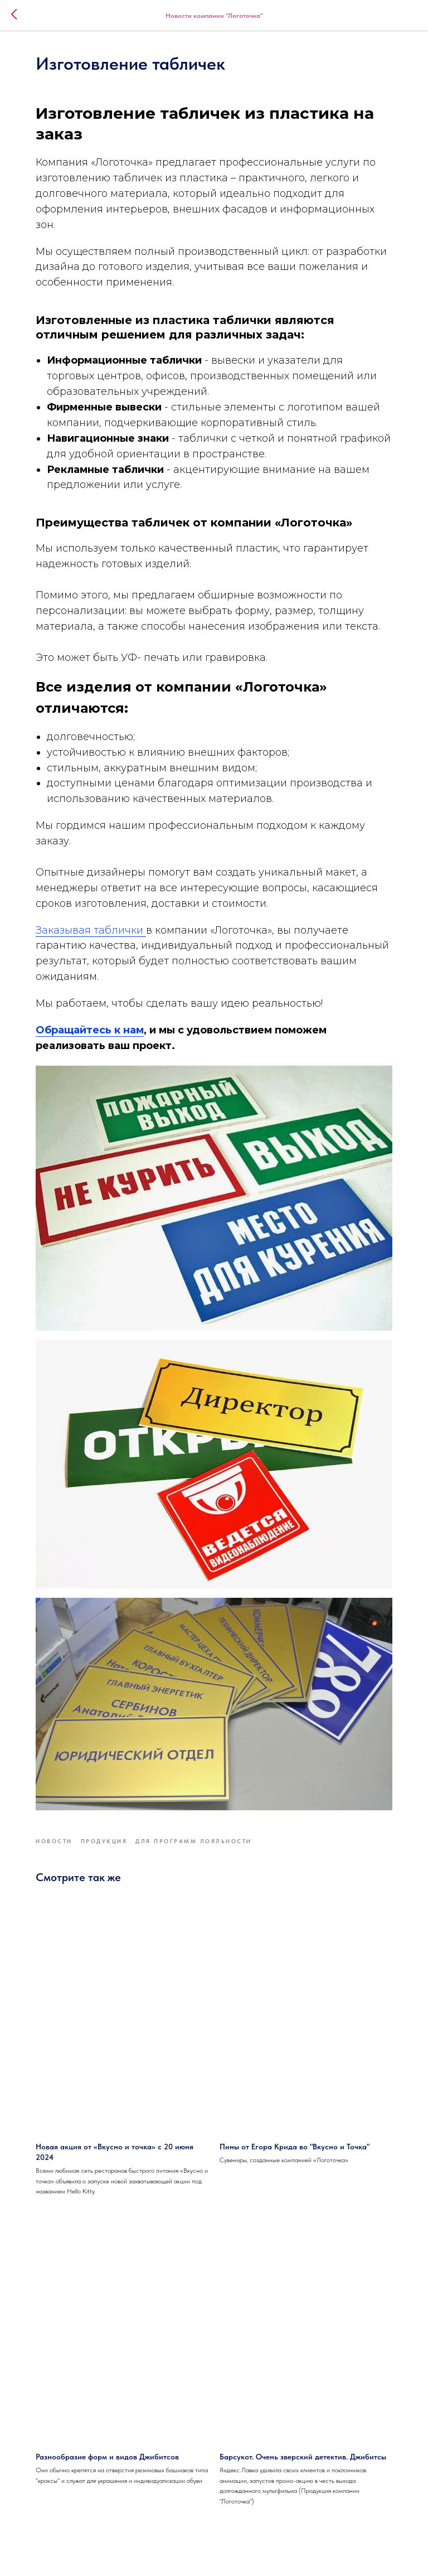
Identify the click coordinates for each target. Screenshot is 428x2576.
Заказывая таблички (91, 930)
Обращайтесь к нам (90, 1030)
